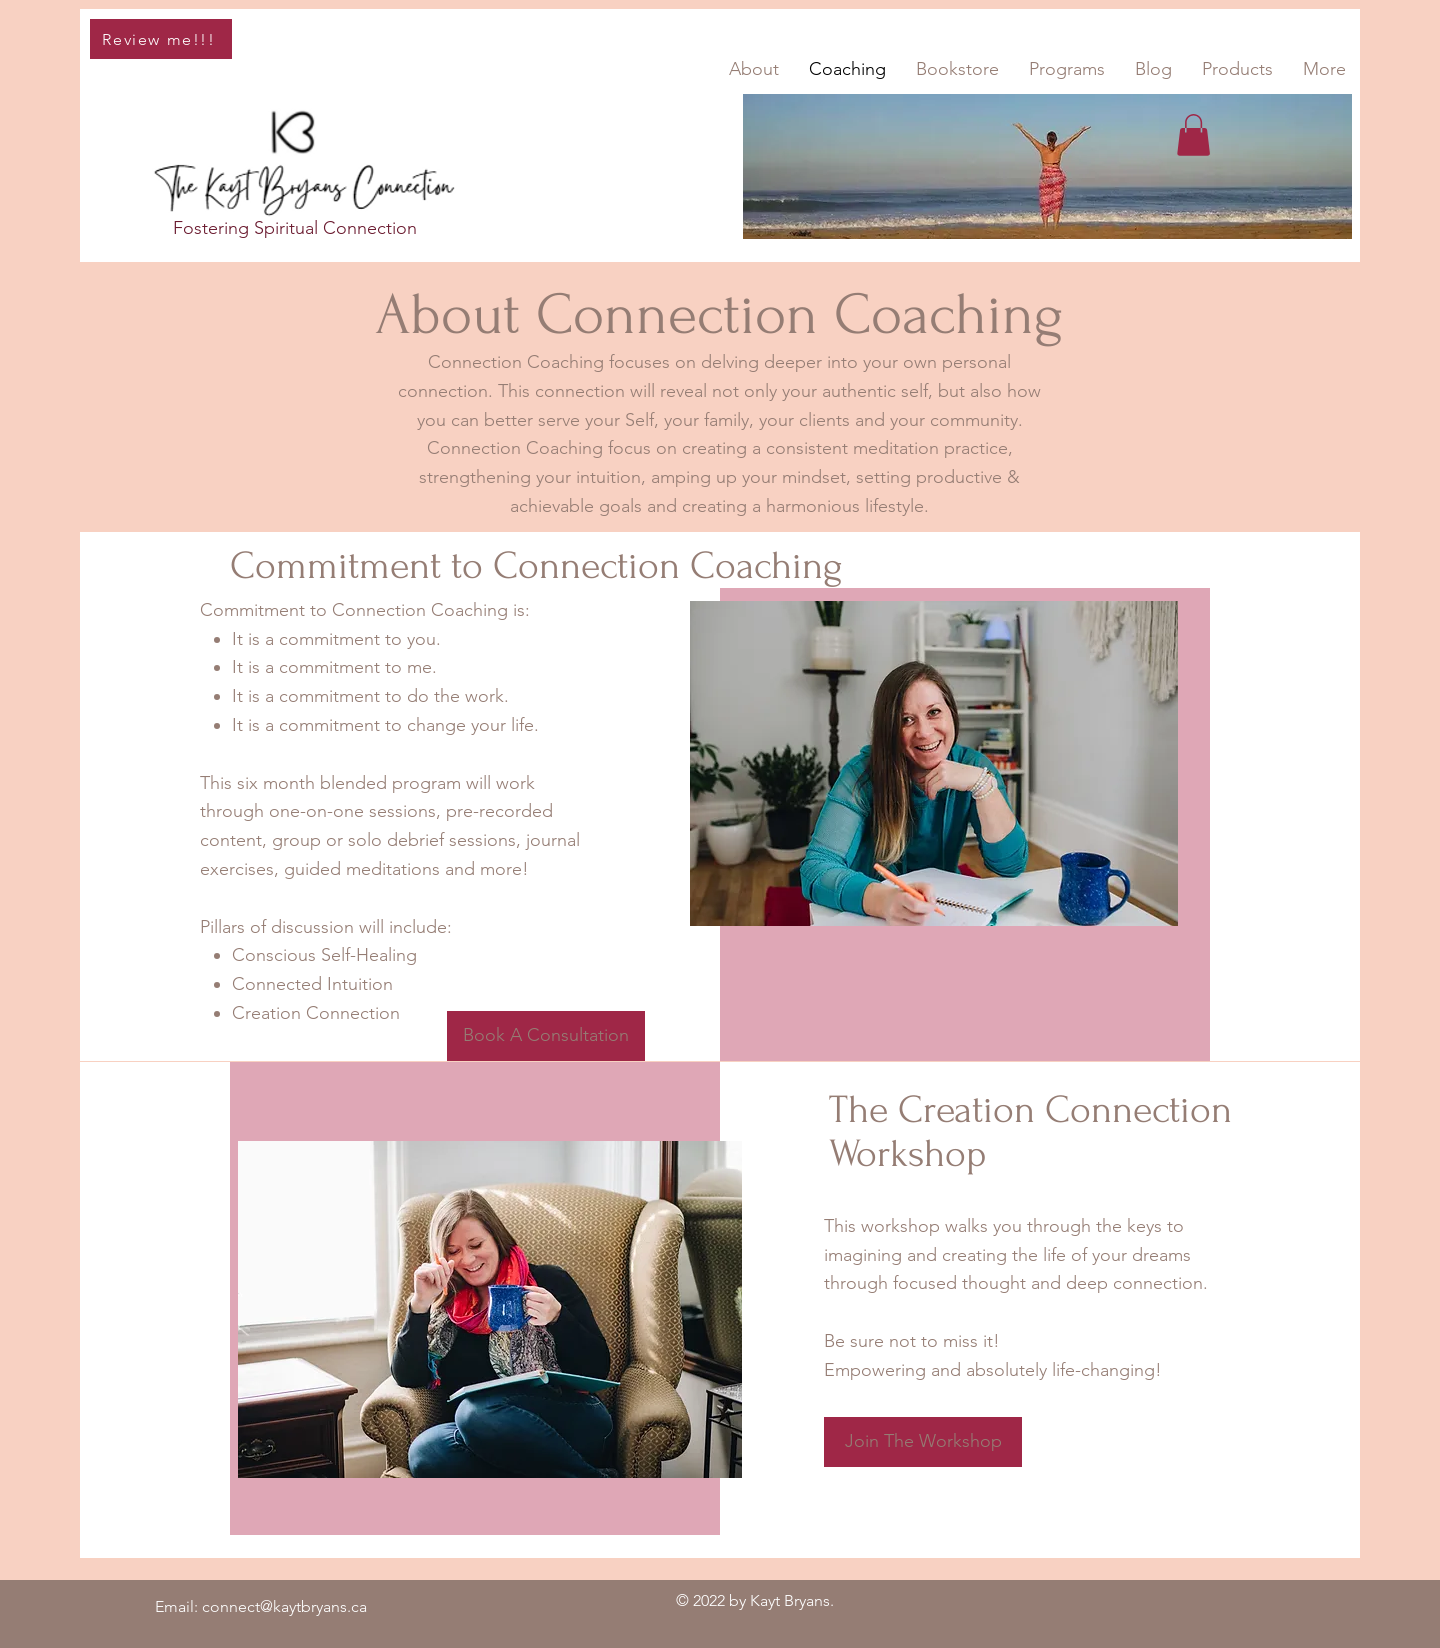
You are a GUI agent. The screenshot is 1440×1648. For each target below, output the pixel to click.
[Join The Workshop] (923, 1442)
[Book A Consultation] (546, 1036)
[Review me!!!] (161, 39)
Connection (370, 228)
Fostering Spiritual (248, 228)
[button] (1193, 135)
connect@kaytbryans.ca (284, 1606)
